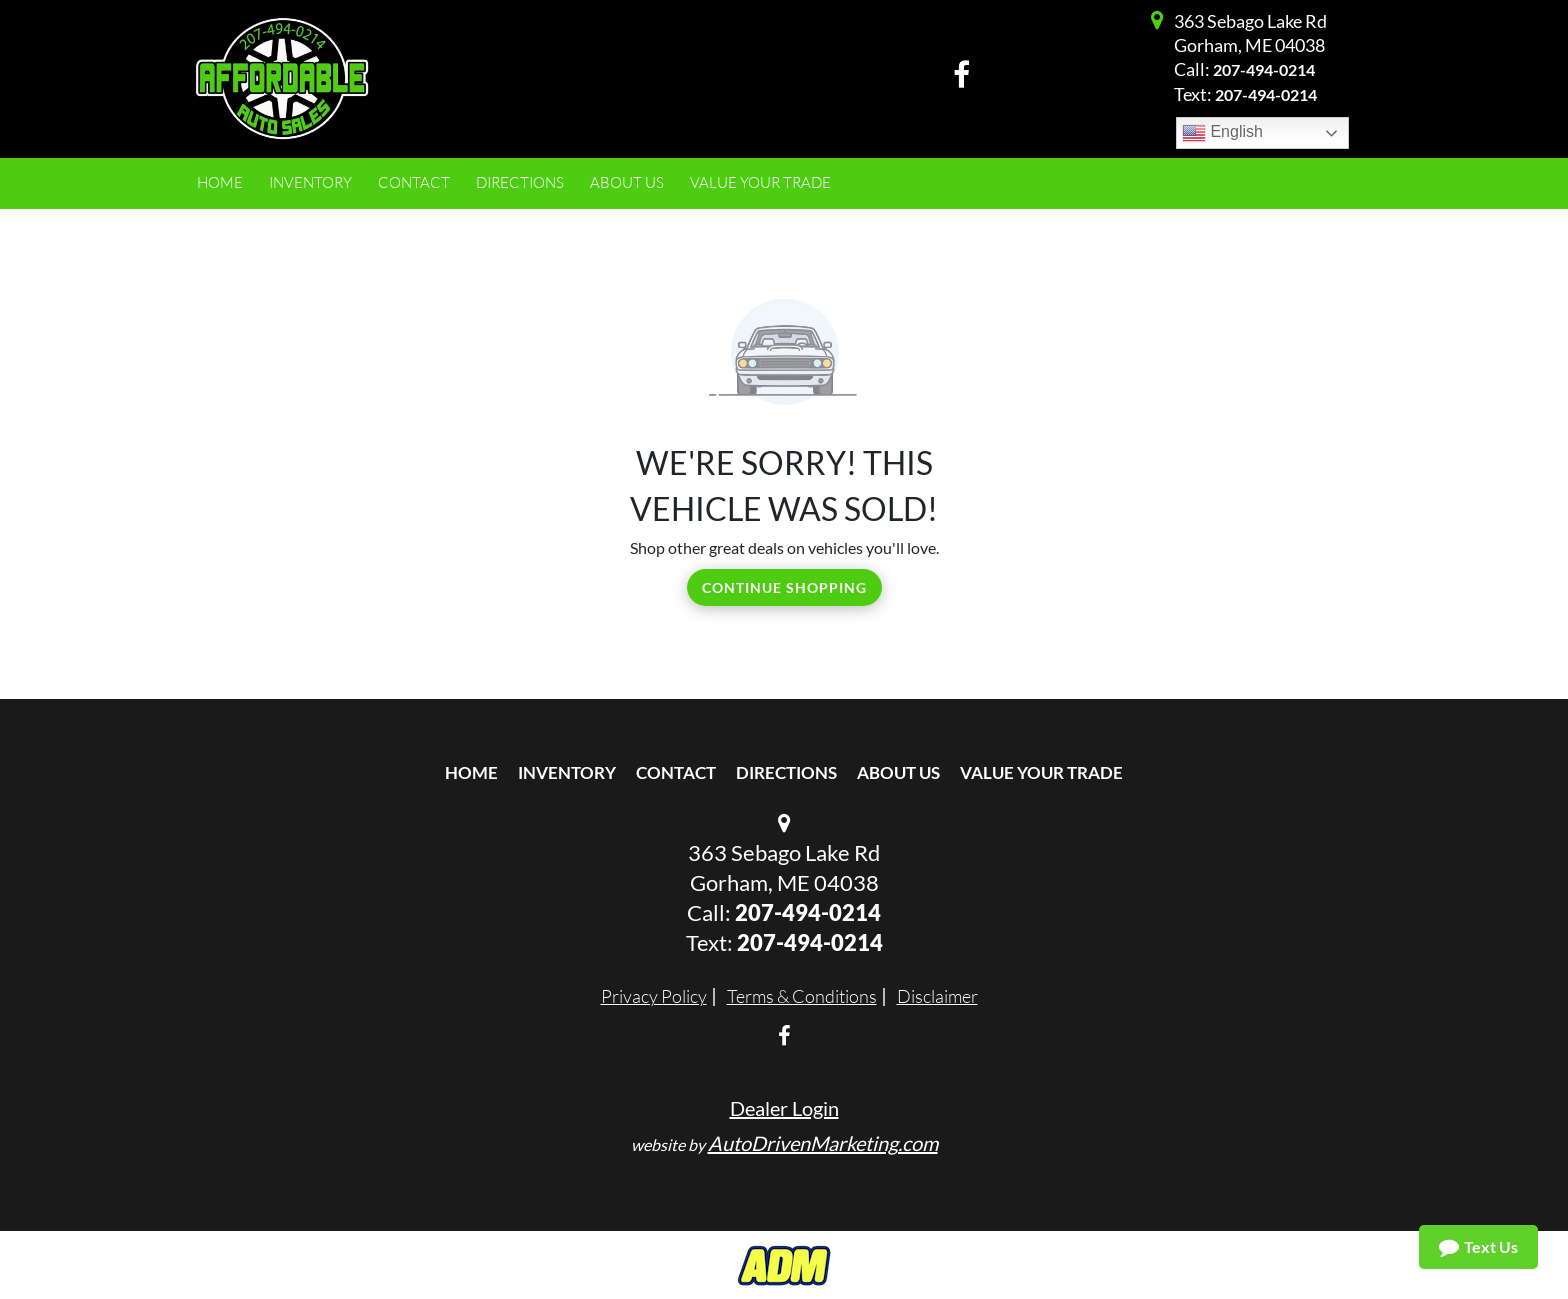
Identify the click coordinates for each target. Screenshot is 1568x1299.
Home (471, 772)
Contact (676, 772)
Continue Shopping (784, 587)
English (1222, 133)
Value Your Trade (1041, 772)
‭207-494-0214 (810, 942)
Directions (786, 772)
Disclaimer (937, 996)
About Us (898, 772)
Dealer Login (784, 1108)
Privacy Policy (654, 996)
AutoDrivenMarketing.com (823, 1143)
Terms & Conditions (802, 996)
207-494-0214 (1264, 69)
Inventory (567, 772)
